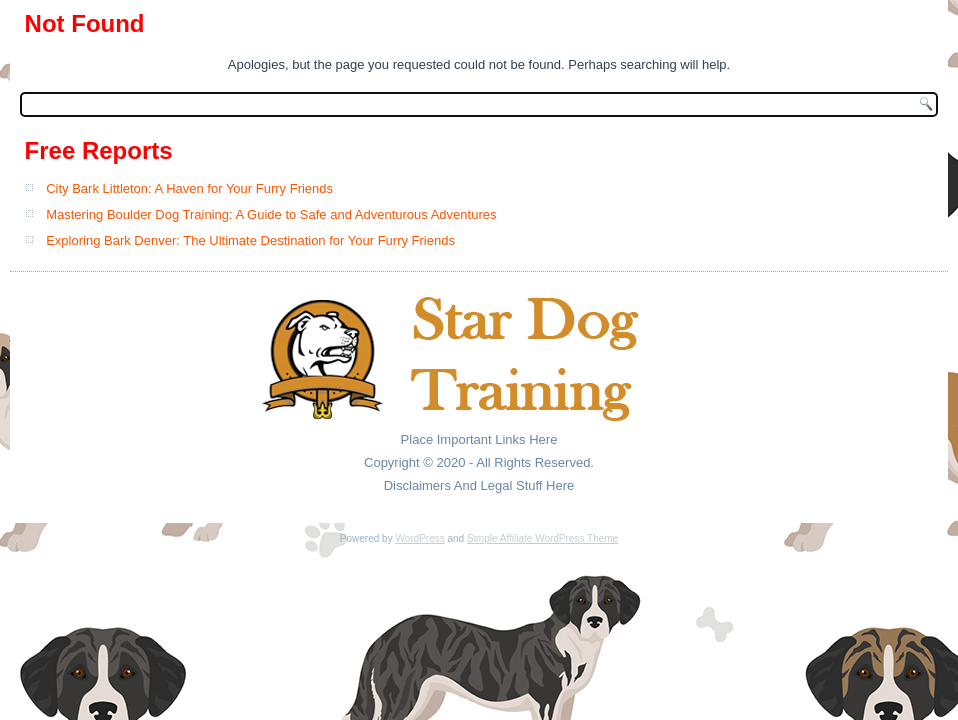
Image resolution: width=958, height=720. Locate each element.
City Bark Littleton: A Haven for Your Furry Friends (189, 188)
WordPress (419, 538)
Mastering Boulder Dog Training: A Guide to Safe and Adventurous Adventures (271, 214)
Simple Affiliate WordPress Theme (542, 538)
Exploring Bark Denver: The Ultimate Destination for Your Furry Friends (250, 240)
